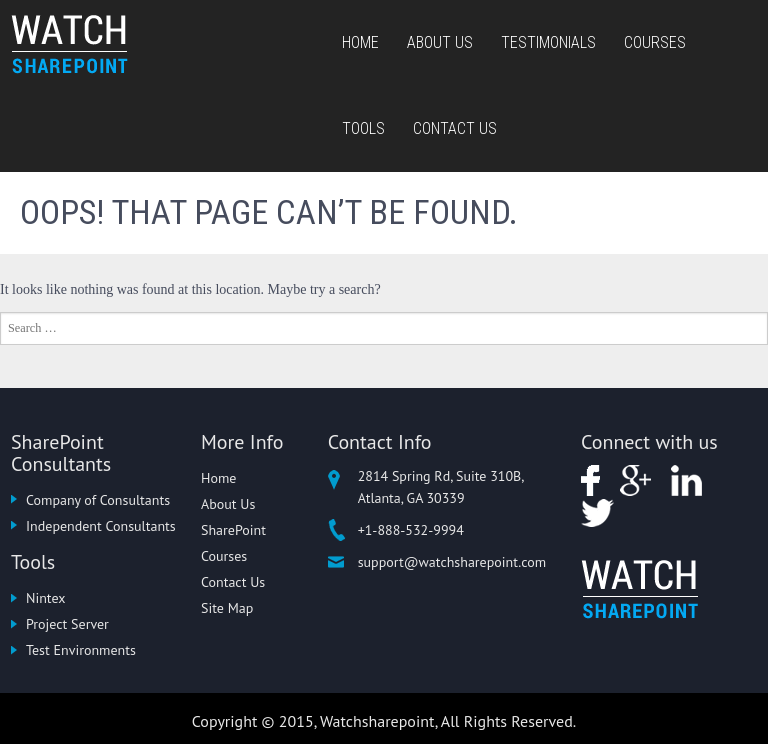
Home (360, 42)
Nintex (45, 598)
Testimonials (548, 42)
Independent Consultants (101, 526)
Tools (363, 128)
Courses (655, 42)
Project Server (67, 624)
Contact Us (455, 128)
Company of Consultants (98, 500)
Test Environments (81, 650)
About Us (440, 42)
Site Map (227, 608)
